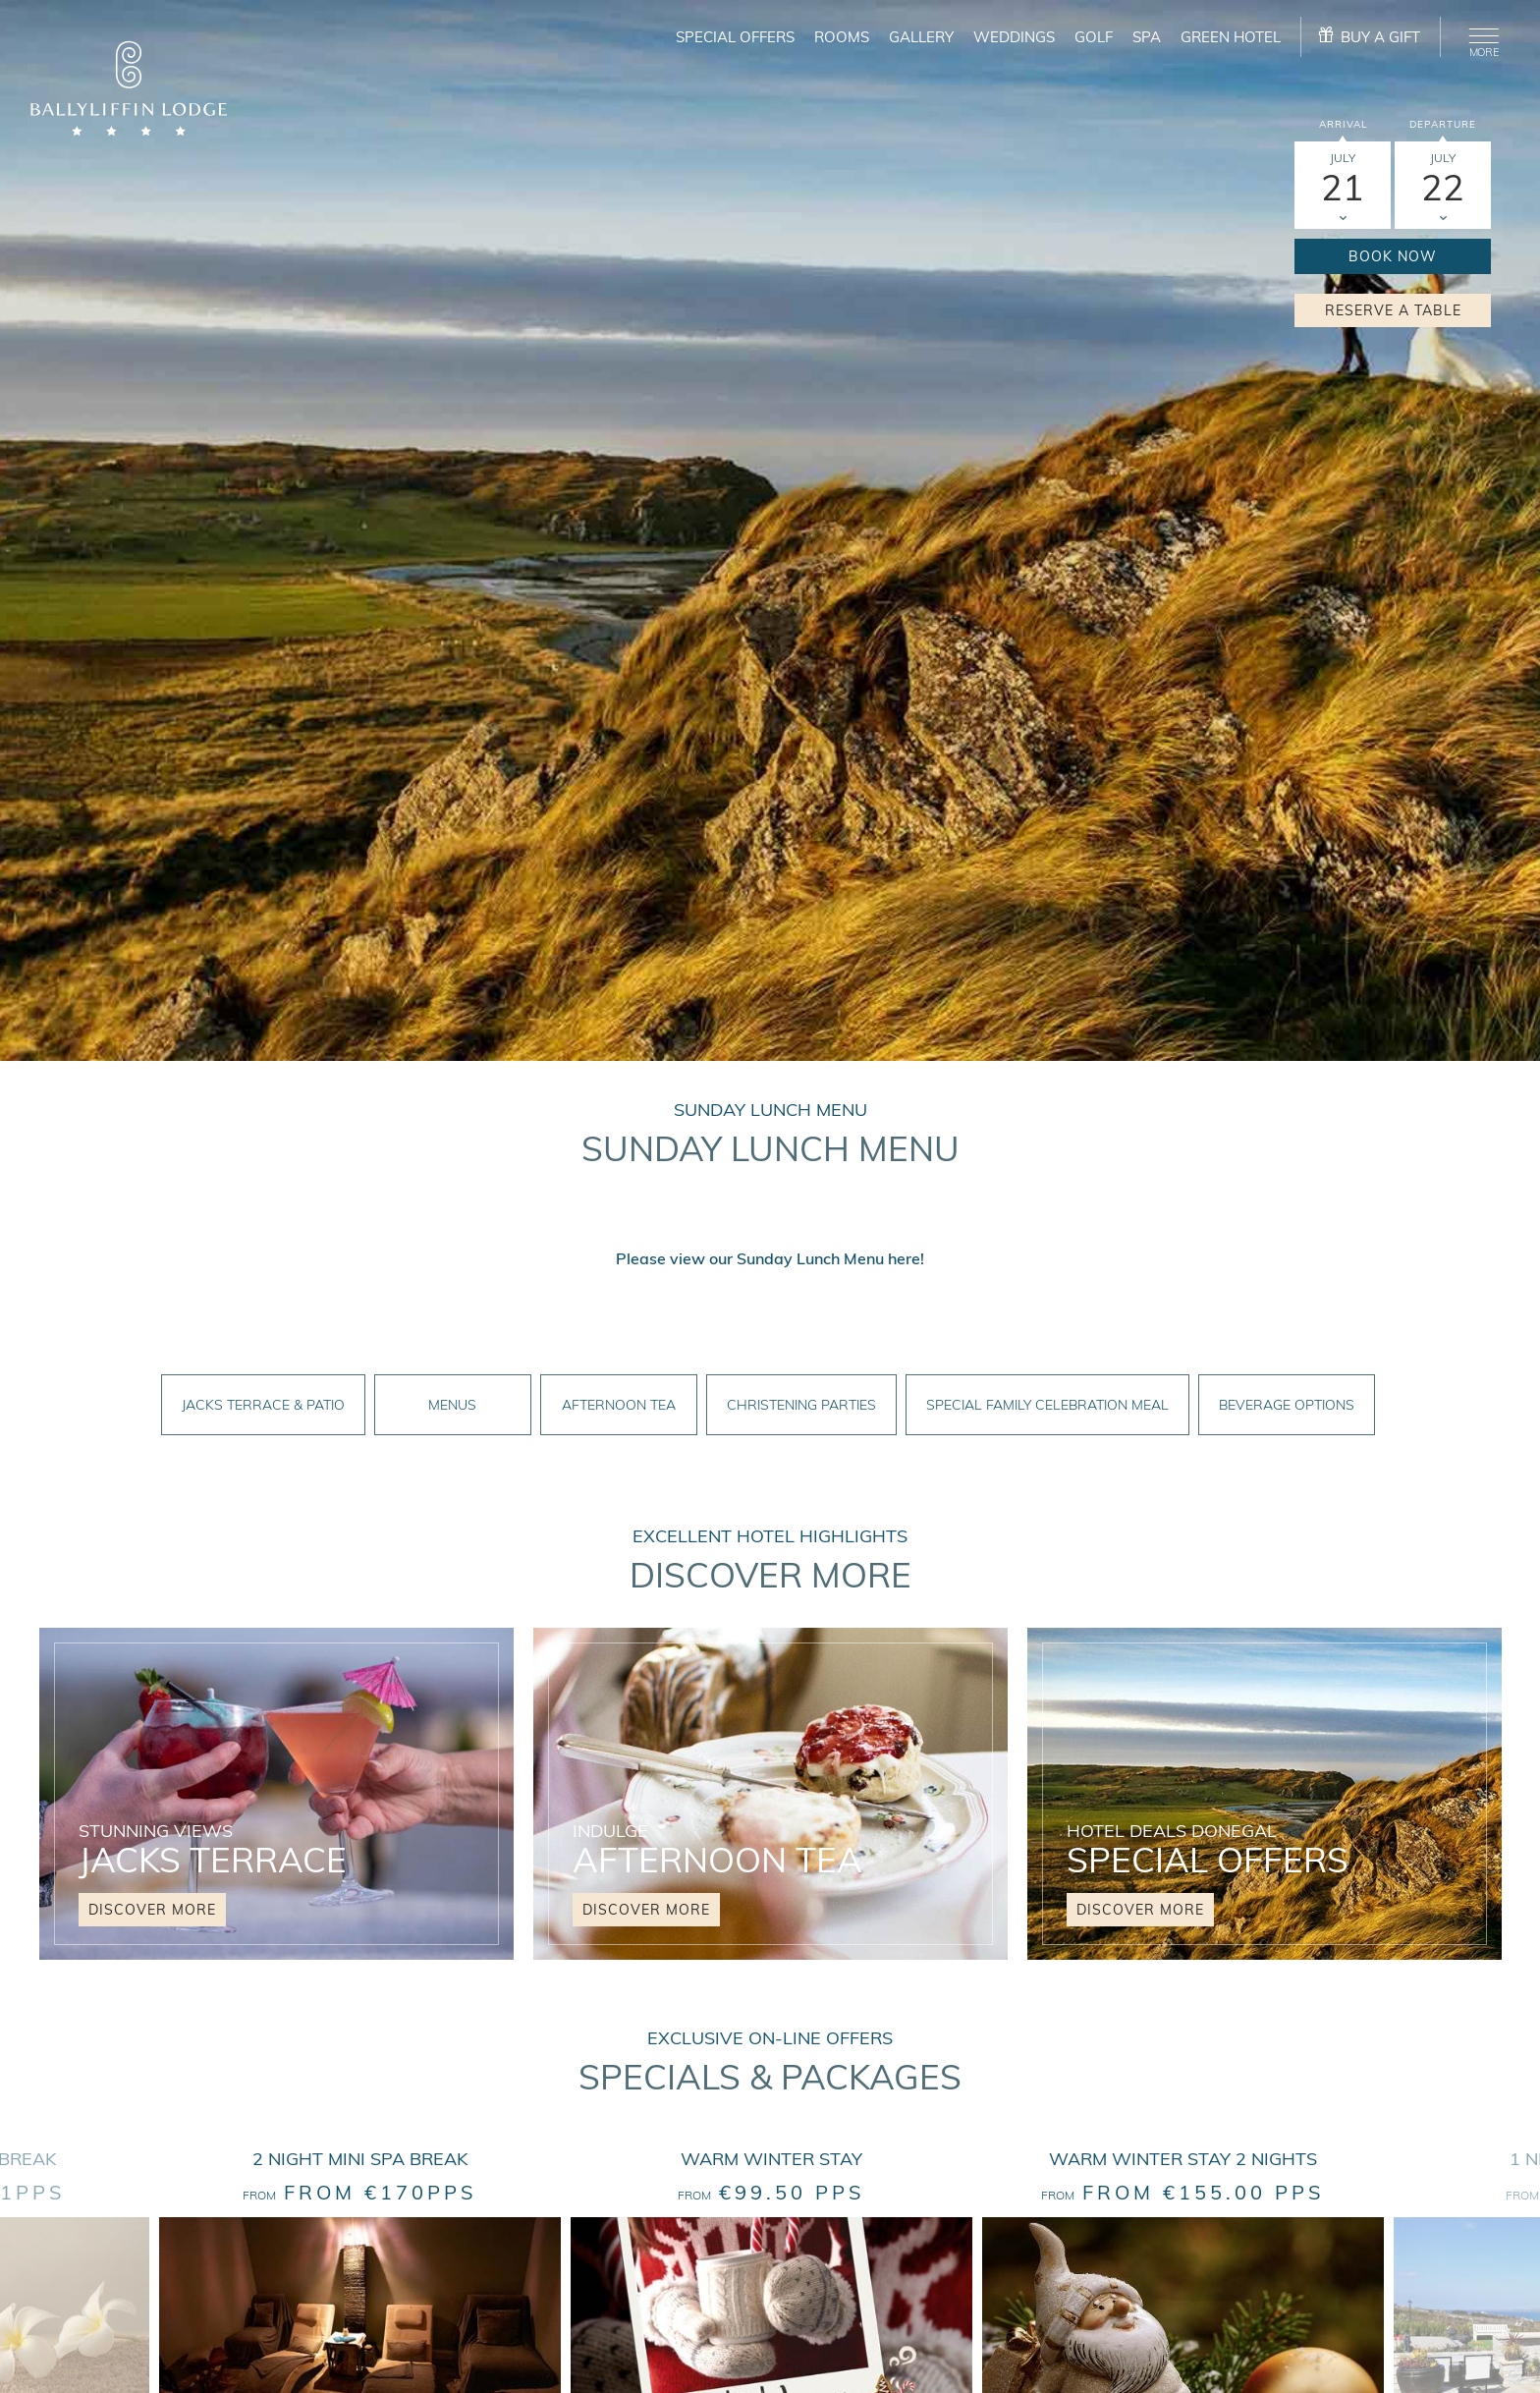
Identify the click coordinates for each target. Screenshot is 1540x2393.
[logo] (128, 91)
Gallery (921, 37)
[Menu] (1480, 39)
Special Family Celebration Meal (1047, 1405)
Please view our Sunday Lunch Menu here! (770, 1258)
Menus (452, 1405)
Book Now (1392, 256)
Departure (1442, 124)
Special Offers (735, 37)
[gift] (1370, 37)
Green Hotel (1231, 37)
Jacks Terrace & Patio (263, 1405)
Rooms (841, 37)
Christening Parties (801, 1405)
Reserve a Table (1393, 310)
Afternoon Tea (619, 1405)
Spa (1146, 37)
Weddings (1014, 37)
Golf (1093, 37)
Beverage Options (1286, 1405)
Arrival (1343, 124)
